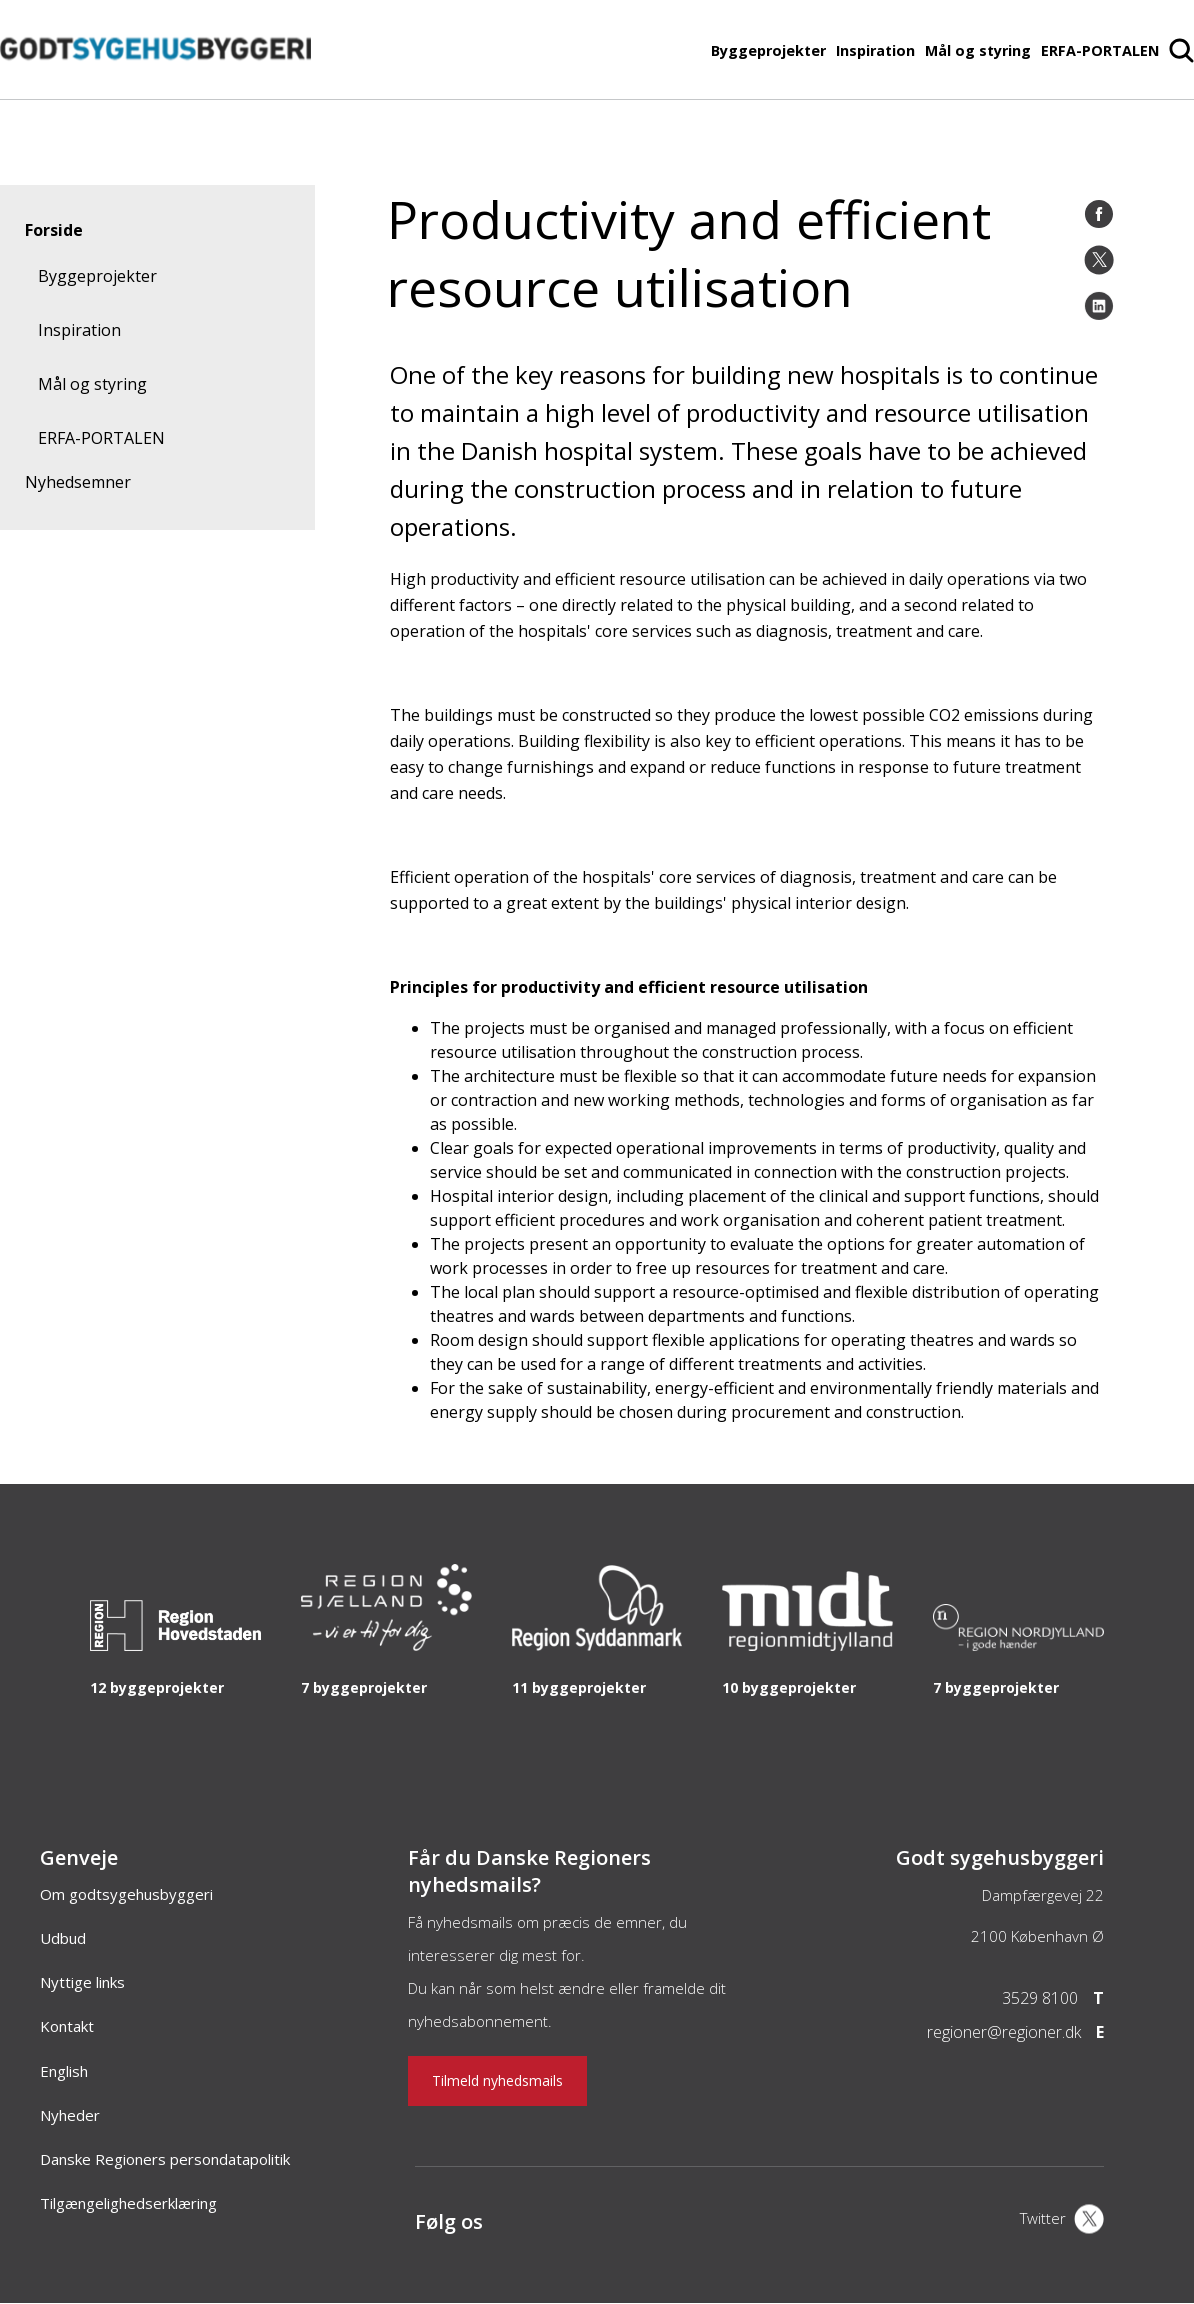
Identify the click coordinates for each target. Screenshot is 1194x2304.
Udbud (63, 1938)
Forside (54, 230)
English (64, 2071)
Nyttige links (82, 1982)
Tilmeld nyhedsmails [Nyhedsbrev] (497, 2080)
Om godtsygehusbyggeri (126, 1894)
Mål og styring (978, 50)
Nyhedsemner (78, 482)
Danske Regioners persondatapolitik (165, 2159)
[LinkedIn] (1099, 306)
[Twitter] (1099, 260)
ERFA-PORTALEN (1100, 50)
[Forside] (155, 89)
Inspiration (875, 50)
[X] (1062, 2221)
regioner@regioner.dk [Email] (1004, 2032)
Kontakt (67, 2026)
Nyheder (70, 2115)
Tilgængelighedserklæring (128, 2203)
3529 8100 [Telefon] (1040, 1998)
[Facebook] (1099, 214)
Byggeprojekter (768, 50)
